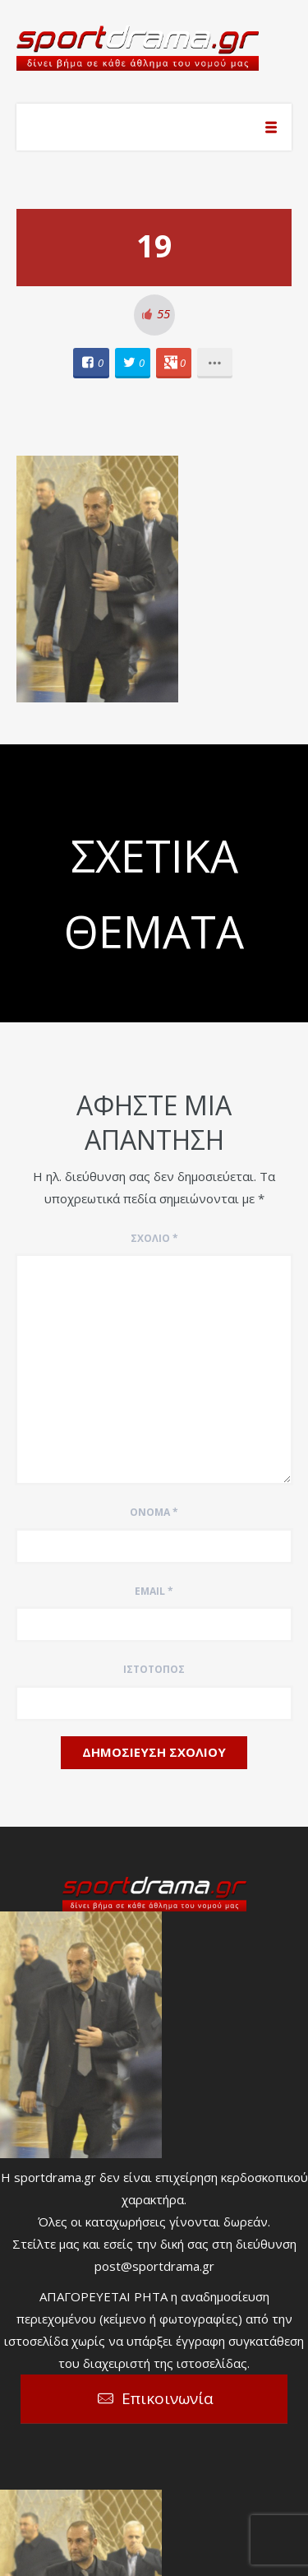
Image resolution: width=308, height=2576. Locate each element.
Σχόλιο (154, 1238)
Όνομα (154, 1512)
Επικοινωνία (168, 2398)
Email (154, 1591)
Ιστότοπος (154, 1669)
